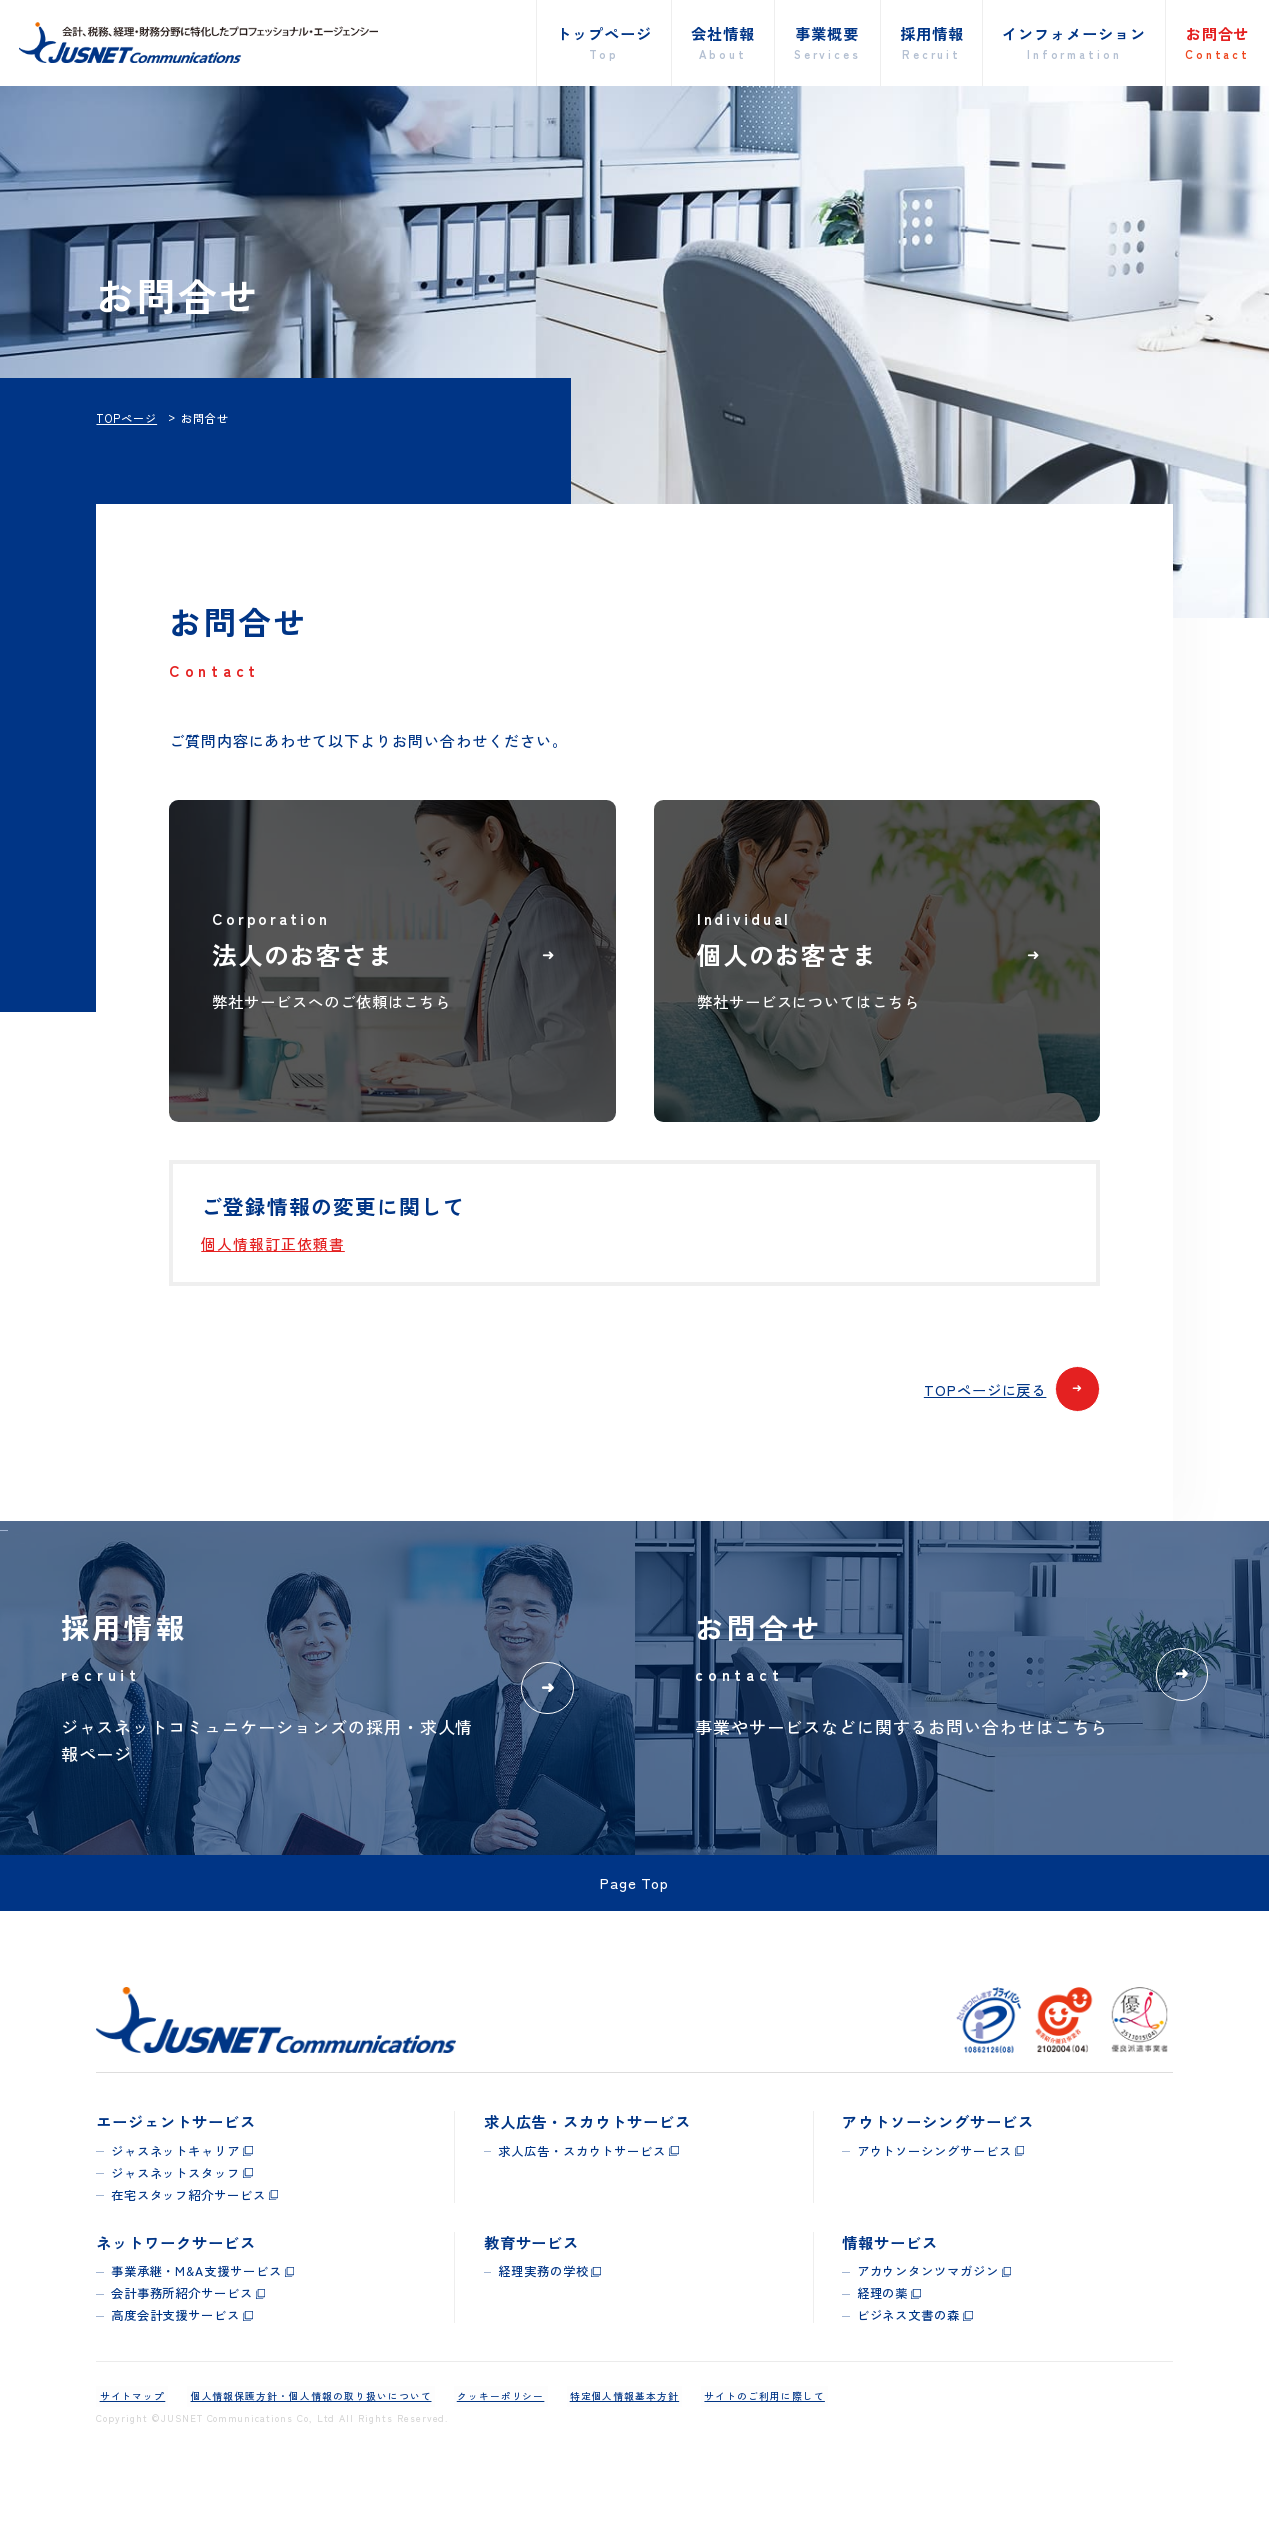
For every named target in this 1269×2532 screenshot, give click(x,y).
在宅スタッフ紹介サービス (188, 2245)
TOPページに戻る (1007, 1421)
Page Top (634, 1931)
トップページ (604, 42)
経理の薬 (883, 2343)
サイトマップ (129, 2446)
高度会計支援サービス (176, 2365)
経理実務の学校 (543, 2321)
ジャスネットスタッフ (176, 2223)
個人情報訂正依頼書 (273, 1273)
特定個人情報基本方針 (603, 2446)
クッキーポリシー (485, 2446)
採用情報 (932, 42)
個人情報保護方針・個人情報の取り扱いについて (301, 2446)
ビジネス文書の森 (909, 2365)
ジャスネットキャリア (176, 2201)
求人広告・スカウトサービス (582, 2201)
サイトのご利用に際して (736, 2446)
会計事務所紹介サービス (182, 2343)
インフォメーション (1074, 42)
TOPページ (127, 418)
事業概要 (827, 42)
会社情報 (723, 42)
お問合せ (1217, 42)
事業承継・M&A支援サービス (196, 2321)
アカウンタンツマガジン (928, 2321)
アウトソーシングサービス (934, 2201)
